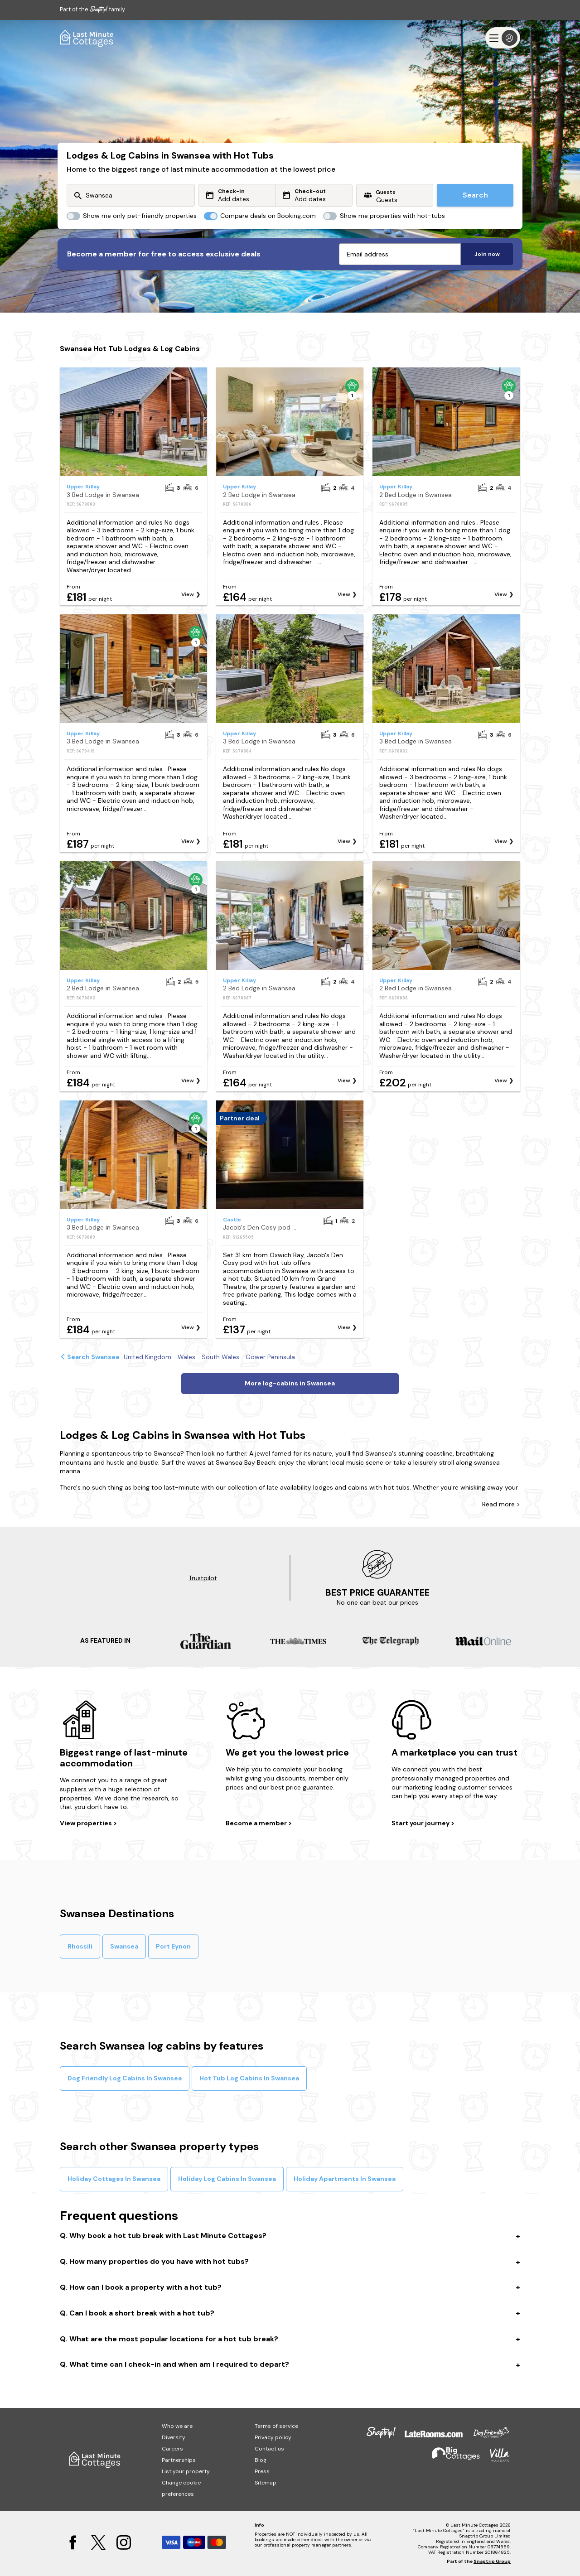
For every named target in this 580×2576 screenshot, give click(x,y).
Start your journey (421, 1823)
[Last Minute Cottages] (87, 38)
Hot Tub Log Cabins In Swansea (249, 2078)
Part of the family (92, 9)
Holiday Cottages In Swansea (114, 2179)
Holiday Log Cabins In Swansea (227, 2179)
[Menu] (502, 37)
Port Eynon (173, 1946)
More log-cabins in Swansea (290, 1383)
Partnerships (179, 2460)
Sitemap (265, 2482)
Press (262, 2471)
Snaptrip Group (492, 2561)
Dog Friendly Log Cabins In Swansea (125, 2078)
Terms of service (276, 2426)
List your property (186, 2471)
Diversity (173, 2437)
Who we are (177, 2426)
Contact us (269, 2448)
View (187, 594)
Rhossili (80, 1946)
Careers (172, 2448)
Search (475, 195)
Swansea (124, 1946)
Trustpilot (202, 1578)
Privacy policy (273, 2437)
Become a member (257, 1823)
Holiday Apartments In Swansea (345, 2179)
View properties (86, 1823)
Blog (260, 2460)
